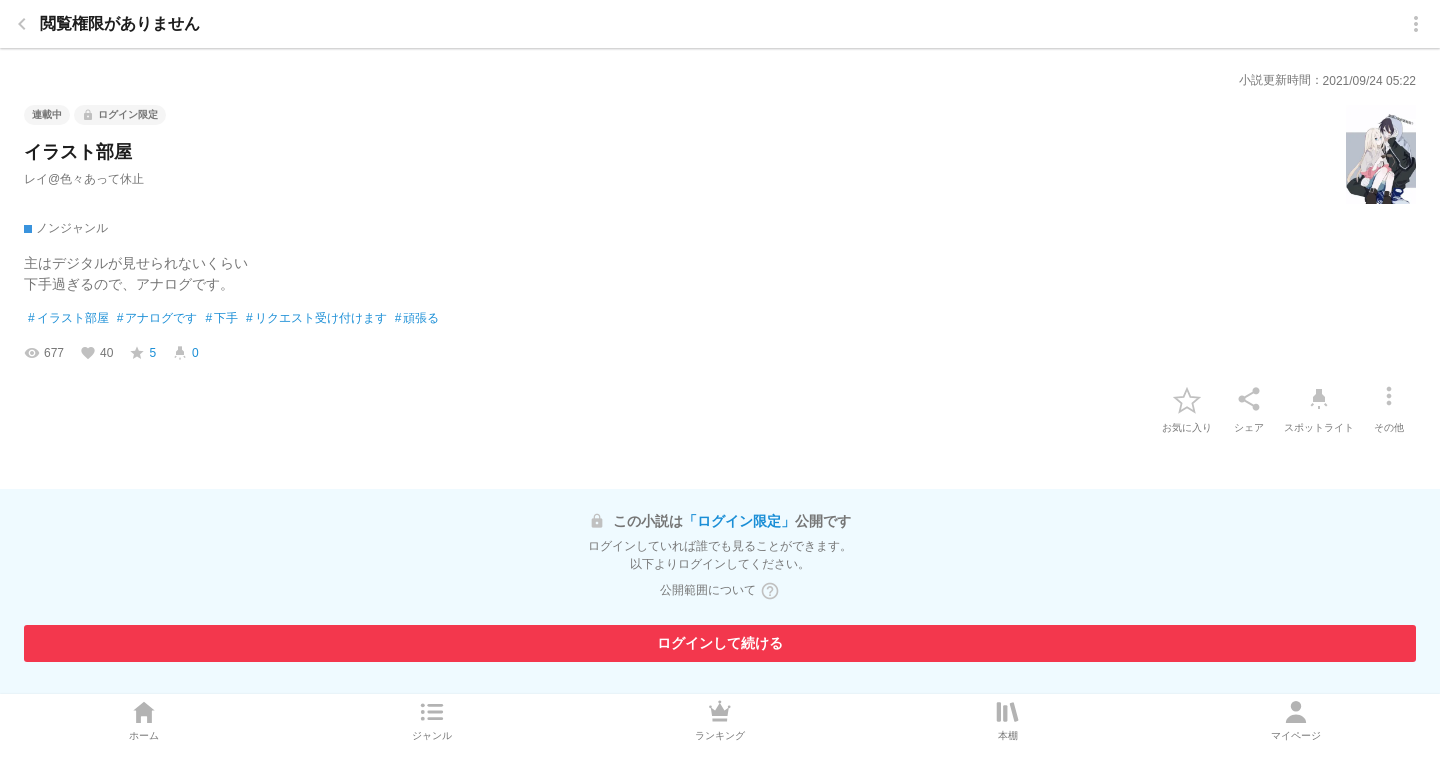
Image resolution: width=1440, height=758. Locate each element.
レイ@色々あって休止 (84, 179)
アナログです (157, 319)
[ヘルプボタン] (770, 591)
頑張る (417, 319)
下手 (221, 319)
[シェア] (1249, 399)
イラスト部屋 (68, 319)
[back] (22, 24)
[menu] (1416, 24)
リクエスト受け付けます (316, 319)
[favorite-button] (1187, 399)
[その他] (1389, 399)
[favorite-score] (142, 353)
